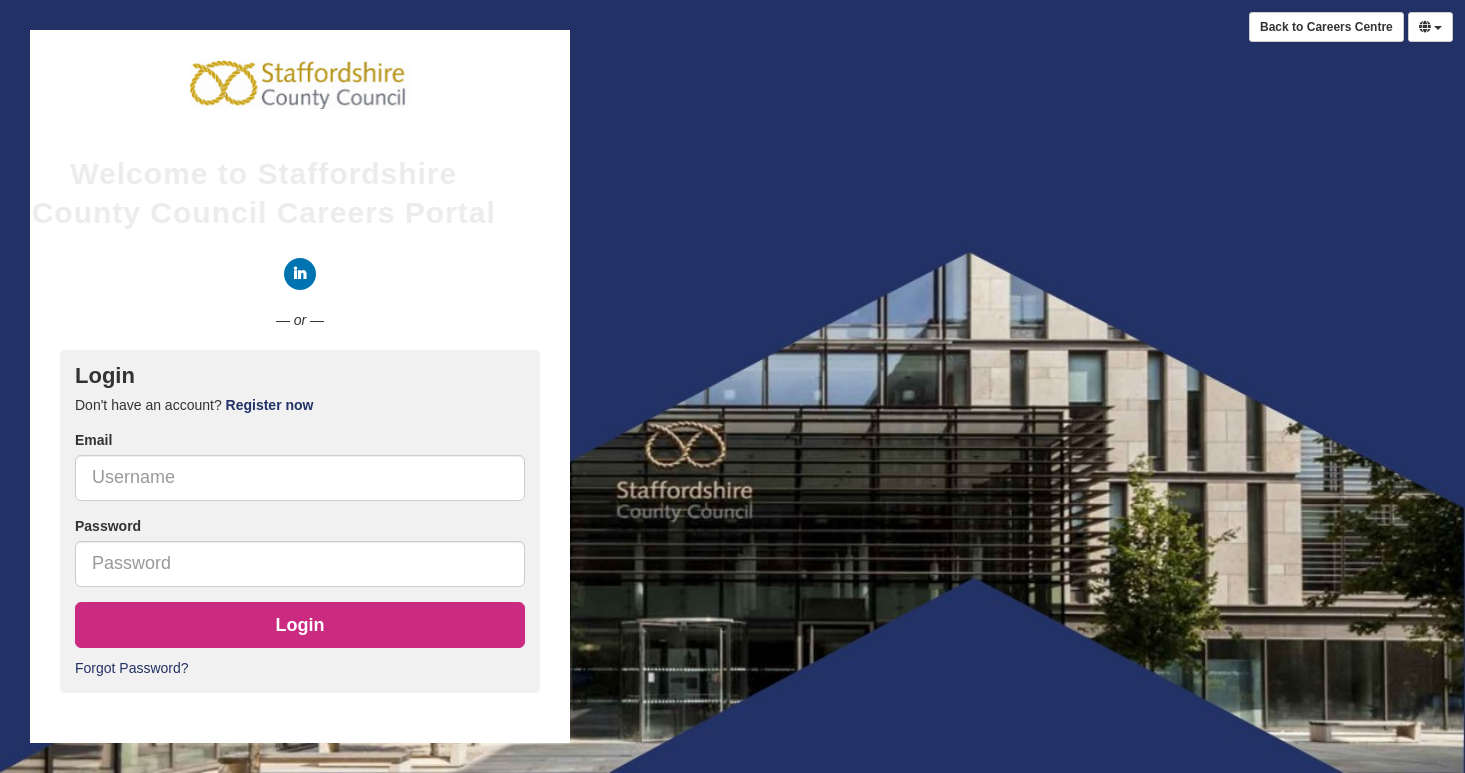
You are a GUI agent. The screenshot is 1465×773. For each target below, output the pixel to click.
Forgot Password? (132, 668)
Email (93, 440)
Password (108, 526)
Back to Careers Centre (1326, 27)
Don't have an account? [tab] (194, 405)
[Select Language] (1430, 27)
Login (300, 625)
